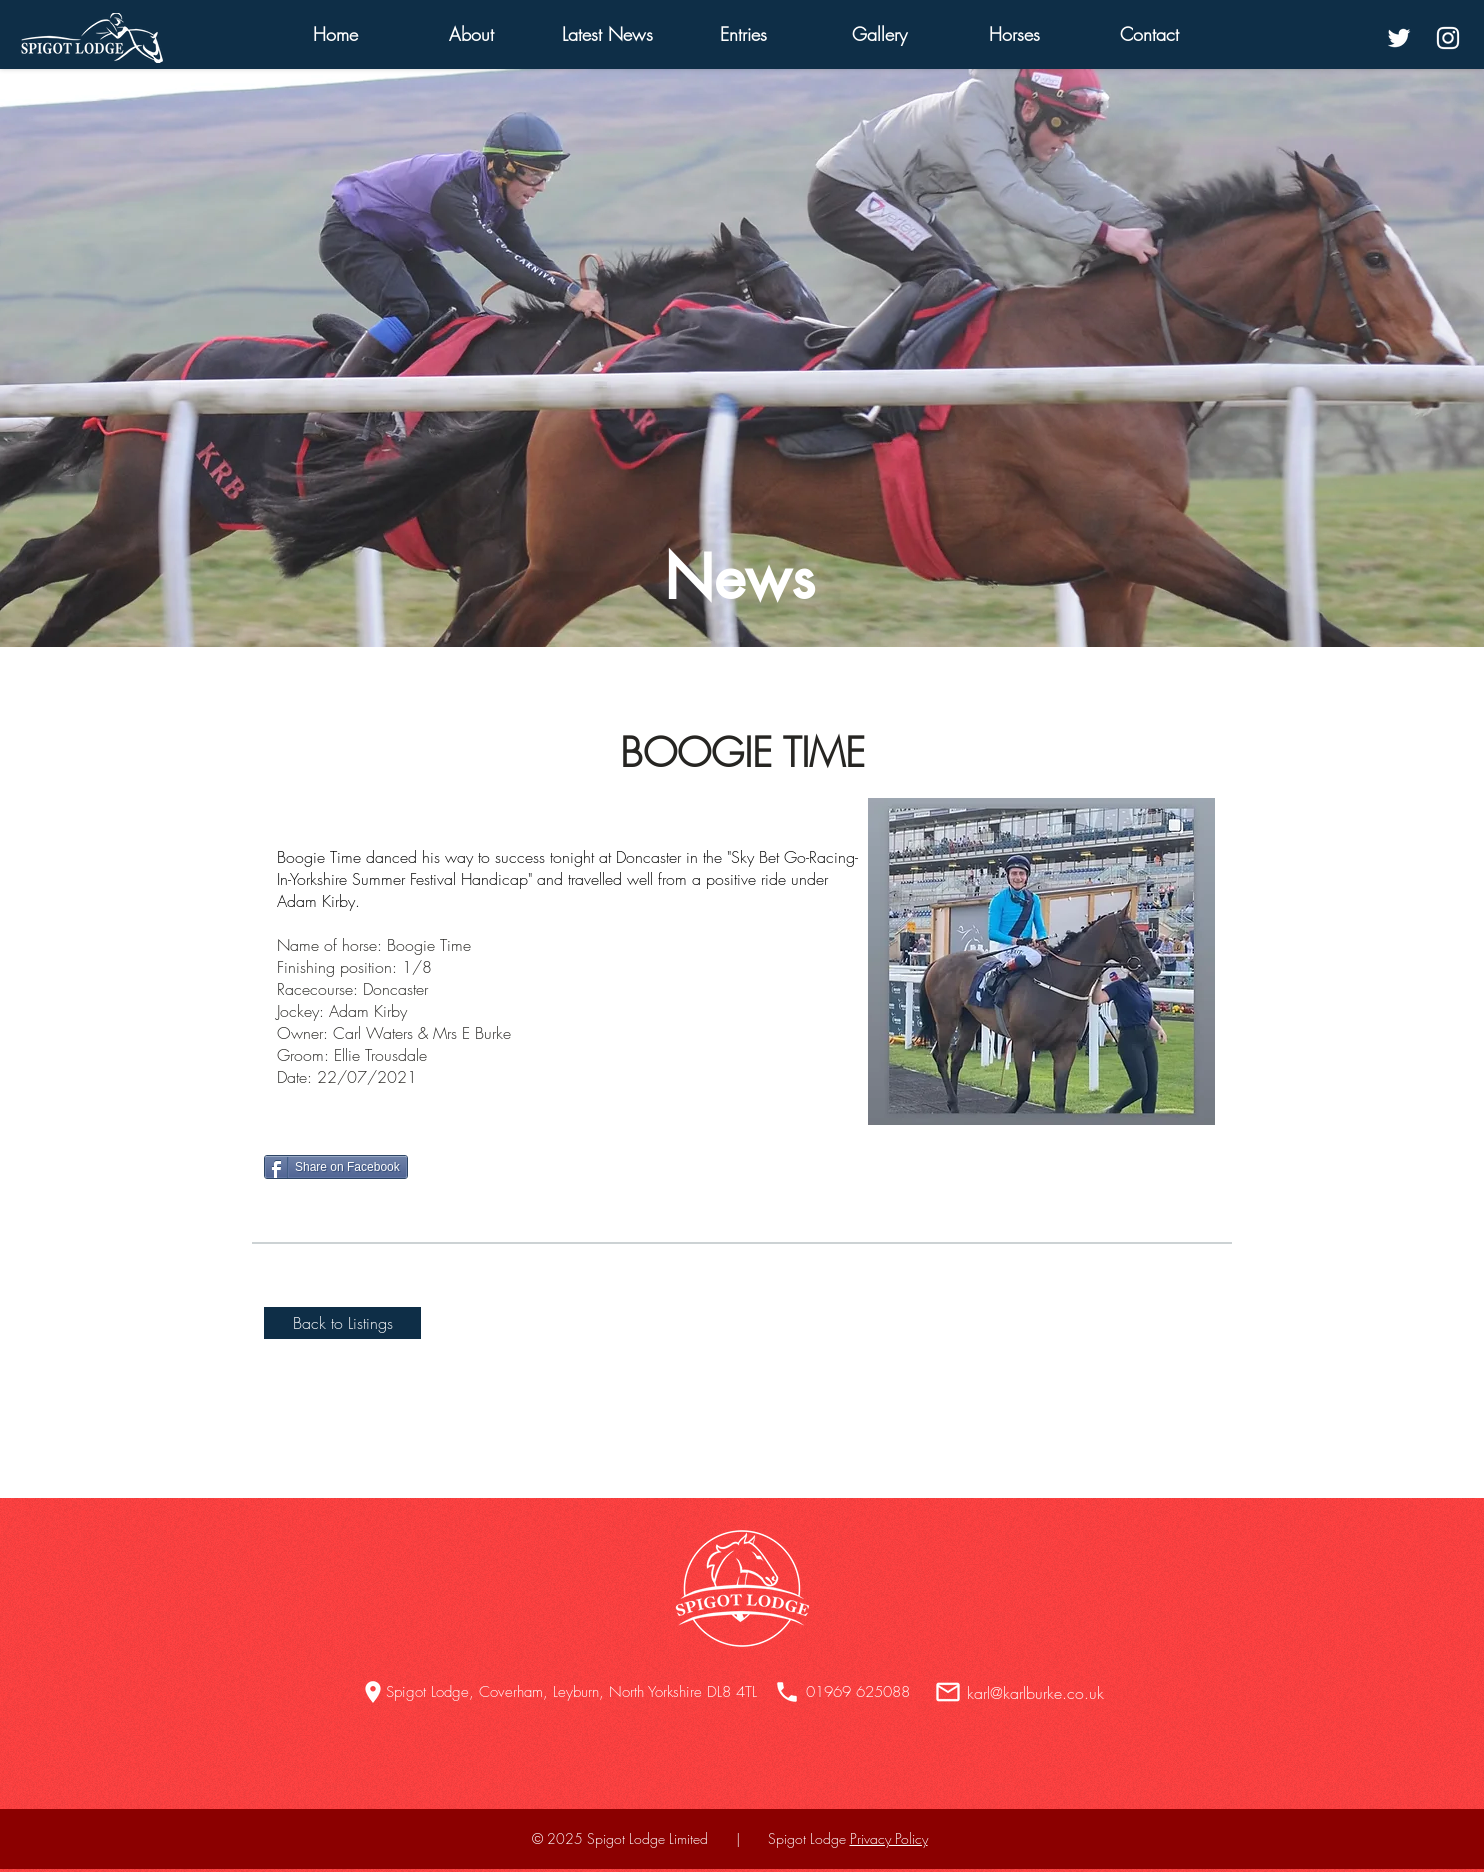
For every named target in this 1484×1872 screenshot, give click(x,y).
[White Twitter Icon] (1399, 38)
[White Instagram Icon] (1448, 38)
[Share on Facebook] (336, 1167)
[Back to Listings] (342, 1323)
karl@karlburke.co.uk (1035, 1693)
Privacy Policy (889, 1838)
